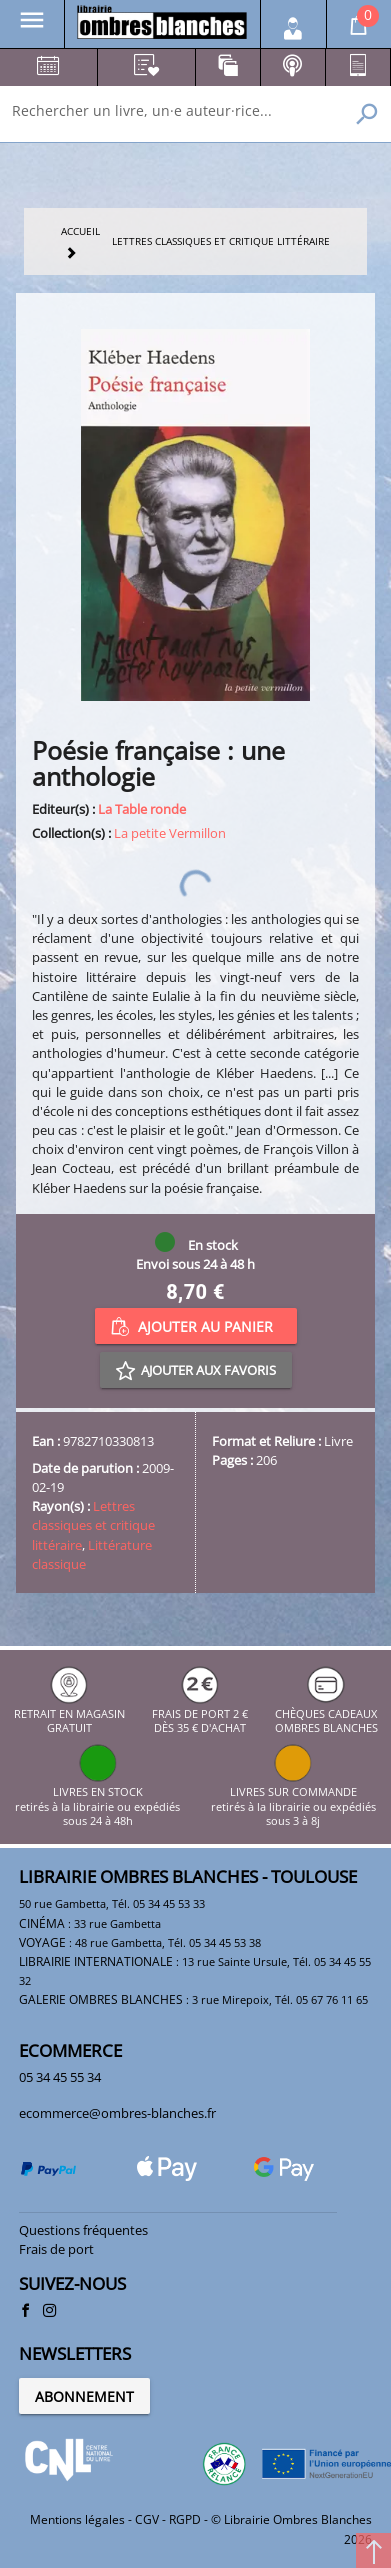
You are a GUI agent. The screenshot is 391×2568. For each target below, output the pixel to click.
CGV (147, 2519)
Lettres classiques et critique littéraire (93, 1525)
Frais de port (56, 2249)
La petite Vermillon (170, 833)
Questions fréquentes (83, 2230)
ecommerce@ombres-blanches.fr (117, 2113)
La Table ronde (142, 809)
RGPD (185, 2519)
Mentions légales (77, 2519)
